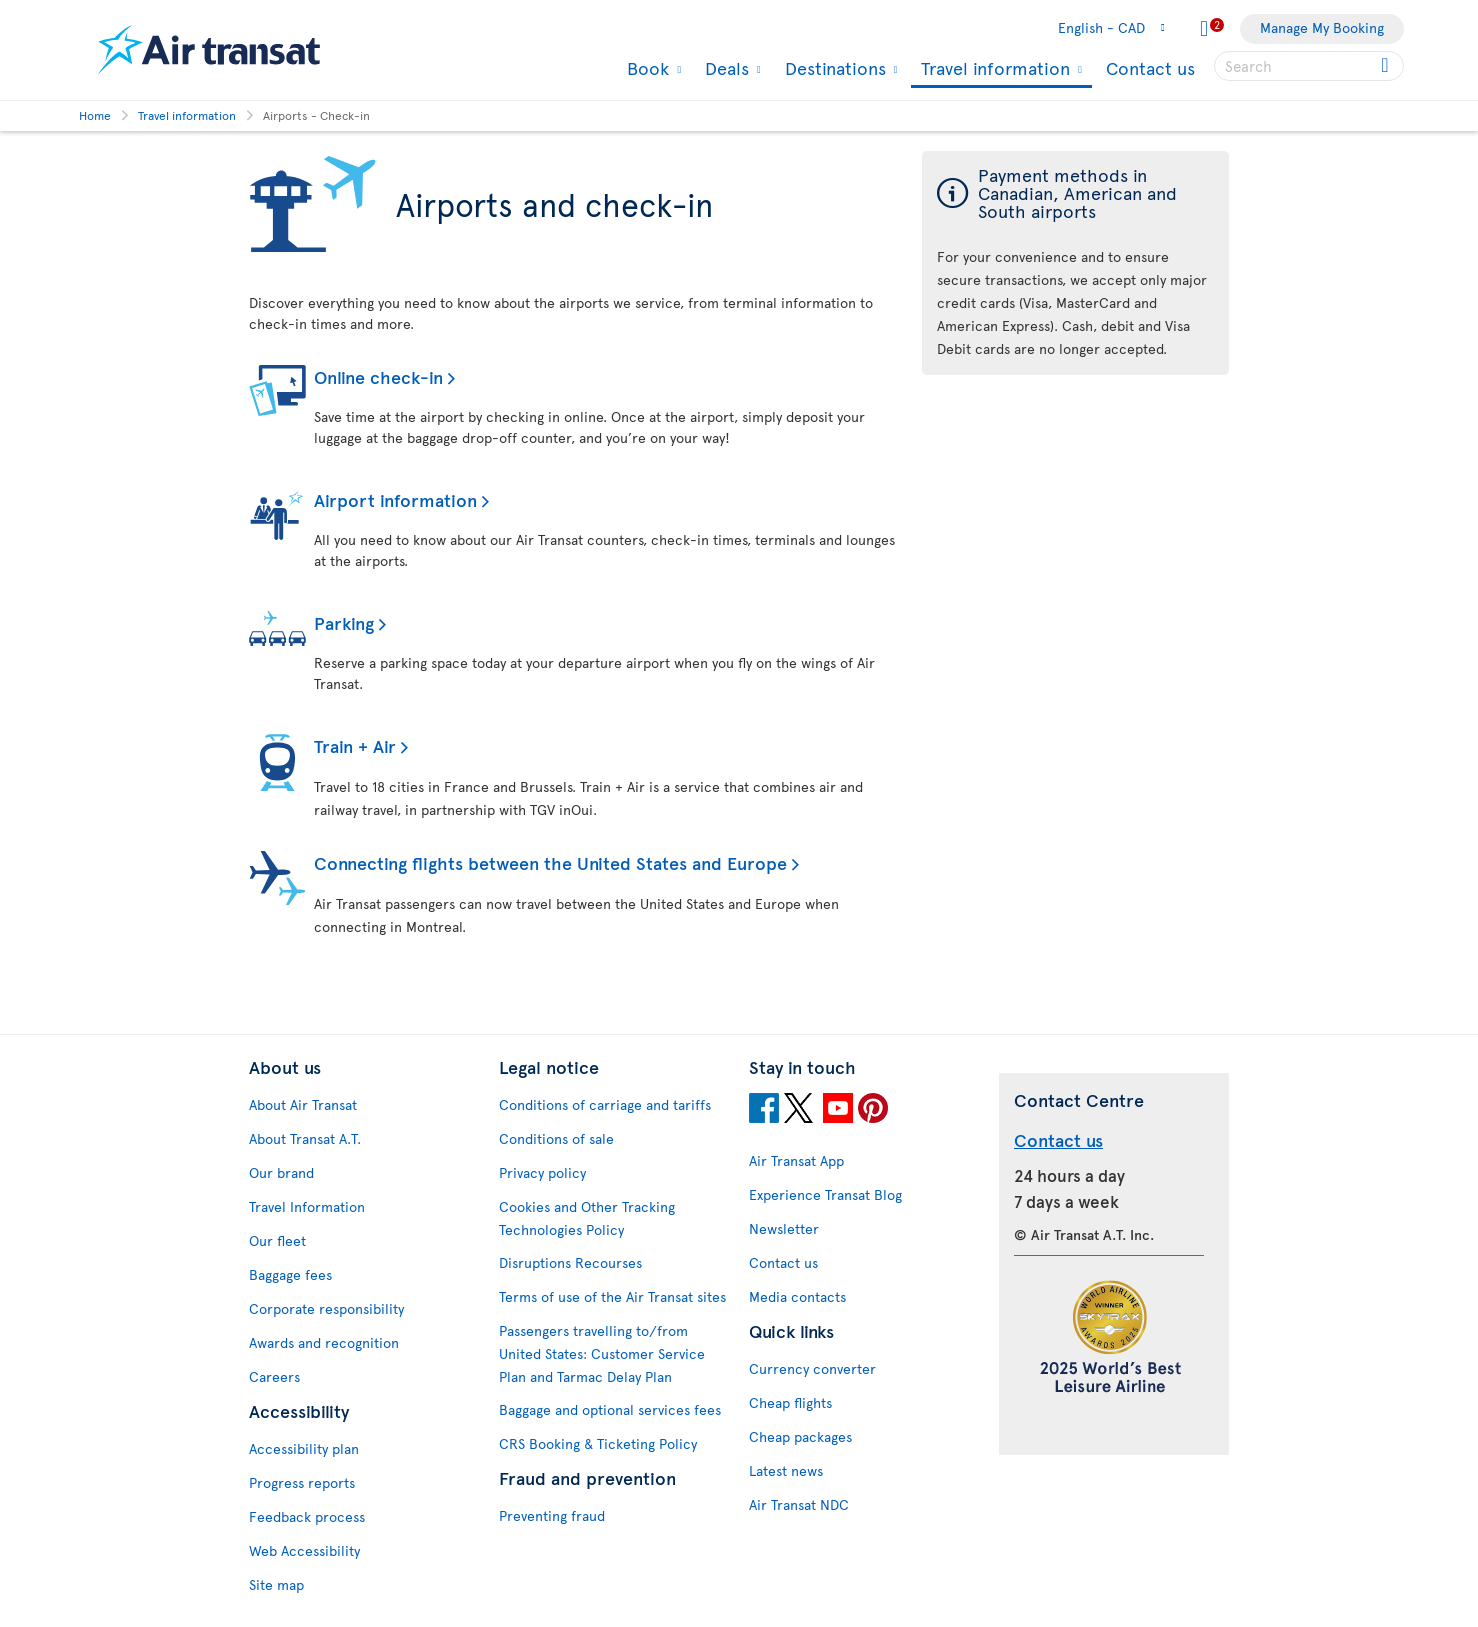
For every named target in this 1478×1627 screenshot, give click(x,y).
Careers (274, 1376)
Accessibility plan (304, 1448)
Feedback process (307, 1516)
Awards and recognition (324, 1342)
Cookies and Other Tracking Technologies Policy (587, 1218)
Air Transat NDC (799, 1504)
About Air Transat (303, 1104)
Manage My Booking (1322, 27)
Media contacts (797, 1296)
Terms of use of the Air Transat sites (612, 1296)
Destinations (833, 68)
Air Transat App (796, 1160)
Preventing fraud (552, 1515)
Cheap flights (790, 1402)
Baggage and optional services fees (610, 1409)
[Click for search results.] (1386, 66)
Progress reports (302, 1482)
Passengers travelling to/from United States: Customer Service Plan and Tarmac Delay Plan (602, 1353)
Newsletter (784, 1228)
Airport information (395, 499)
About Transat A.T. (305, 1138)
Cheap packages (800, 1436)
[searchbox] (1309, 66)
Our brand (281, 1172)
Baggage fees (290, 1274)
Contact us (1150, 67)
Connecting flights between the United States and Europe (550, 862)
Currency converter (812, 1368)
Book (645, 68)
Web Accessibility (304, 1550)
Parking (344, 622)
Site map (276, 1584)
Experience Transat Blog (825, 1194)
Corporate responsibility (326, 1308)
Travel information (993, 69)
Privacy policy (542, 1172)
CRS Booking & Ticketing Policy (598, 1443)
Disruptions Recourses (570, 1262)
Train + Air (355, 745)
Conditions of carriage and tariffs (605, 1104)
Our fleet (277, 1240)
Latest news (786, 1470)
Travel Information (307, 1206)
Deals (724, 68)
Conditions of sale (556, 1138)
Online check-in (378, 376)
